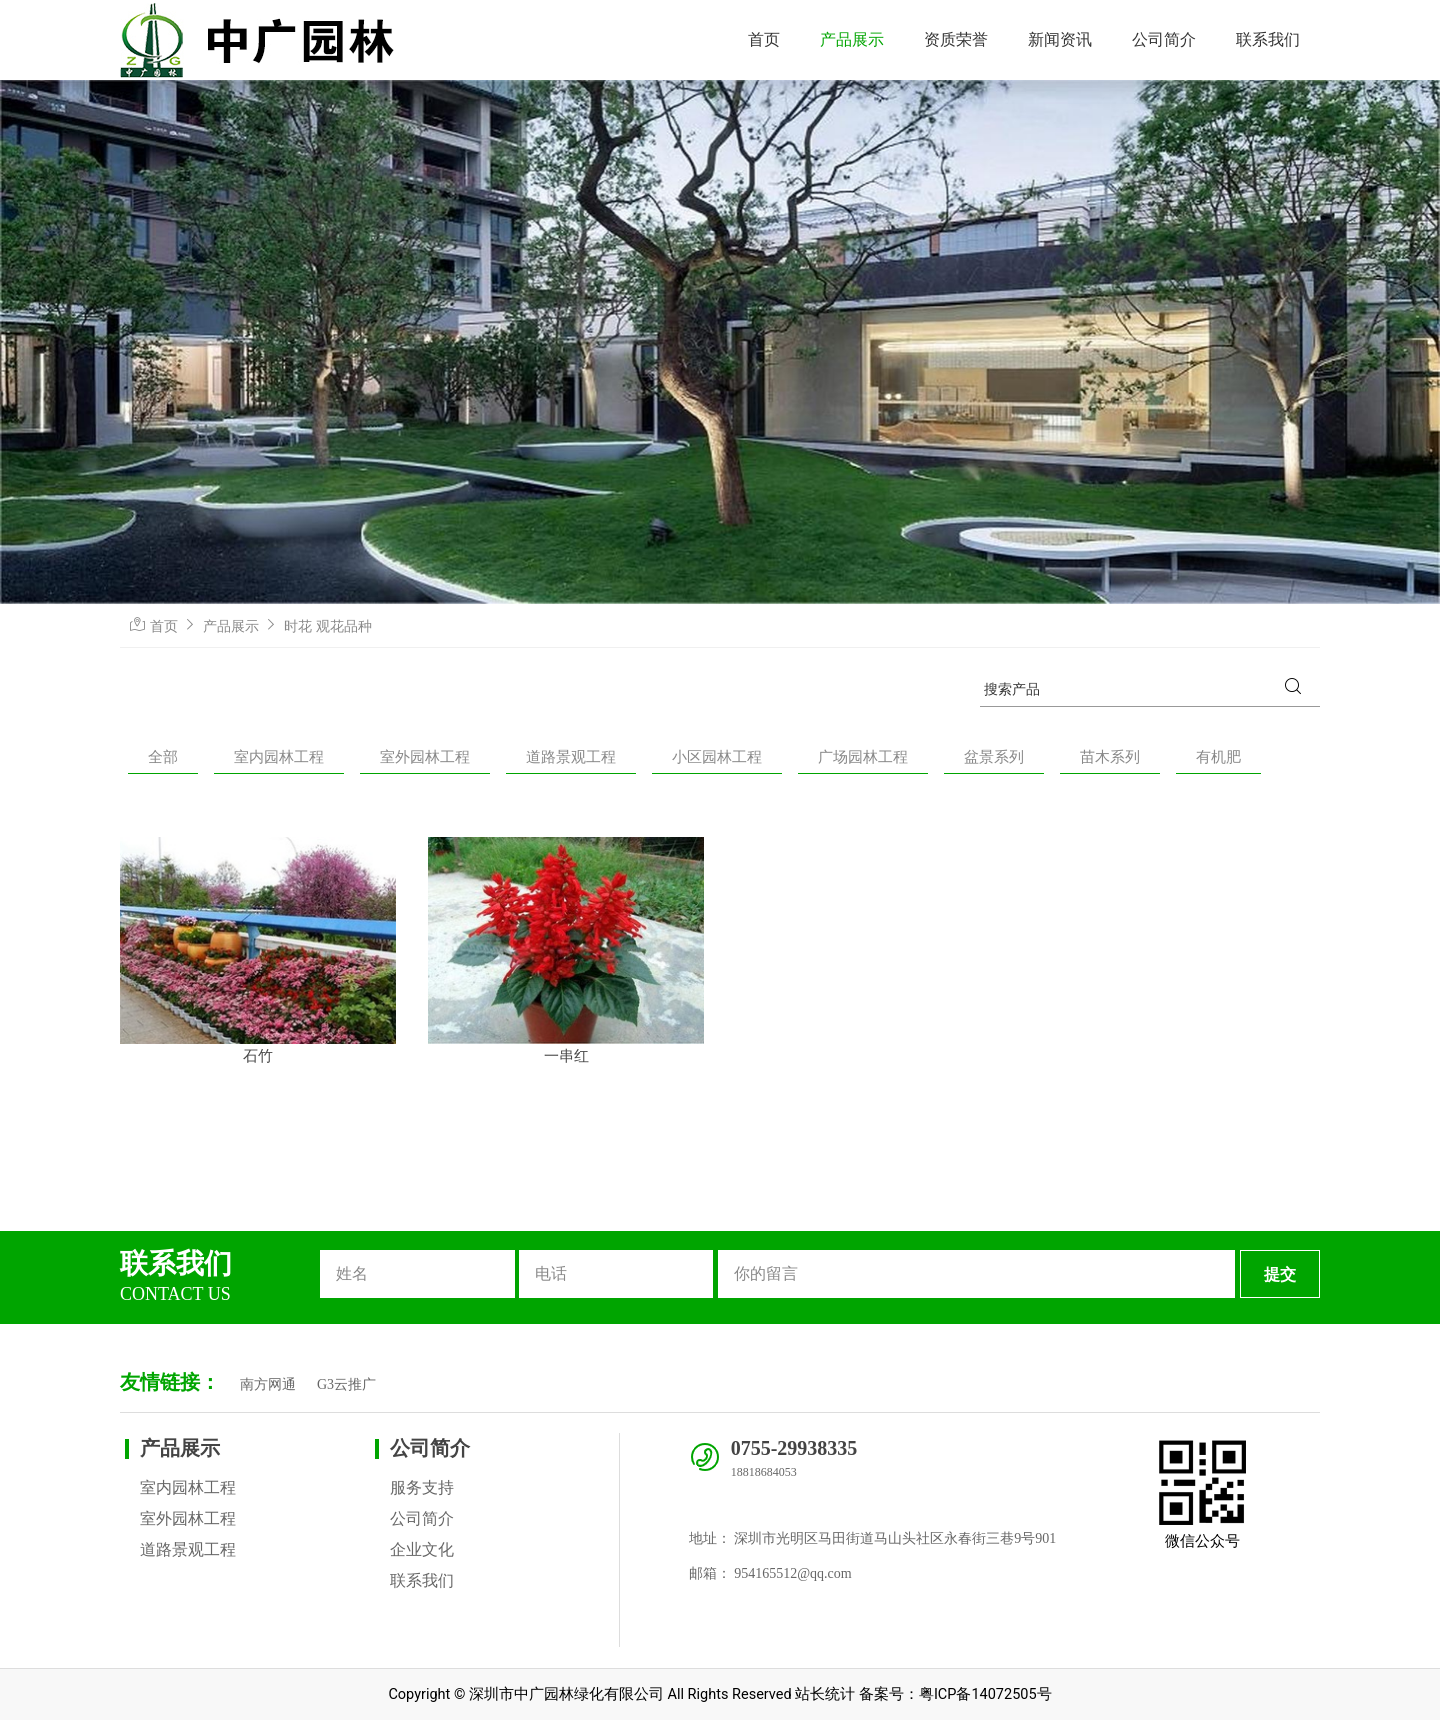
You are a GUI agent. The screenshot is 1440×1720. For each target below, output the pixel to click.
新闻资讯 (1060, 39)
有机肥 (1218, 757)
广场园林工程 (863, 757)
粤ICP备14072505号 (985, 1694)
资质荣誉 (956, 39)
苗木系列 (1110, 757)
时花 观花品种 (327, 626)
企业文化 (422, 1549)
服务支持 (422, 1487)
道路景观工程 (571, 757)
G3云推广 (346, 1384)
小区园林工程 (717, 757)
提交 (1280, 1274)
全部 (163, 757)
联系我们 (1268, 39)
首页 (764, 39)
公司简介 (1164, 39)
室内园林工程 (279, 757)
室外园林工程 (425, 757)
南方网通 (268, 1384)
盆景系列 (994, 757)
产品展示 (852, 39)
